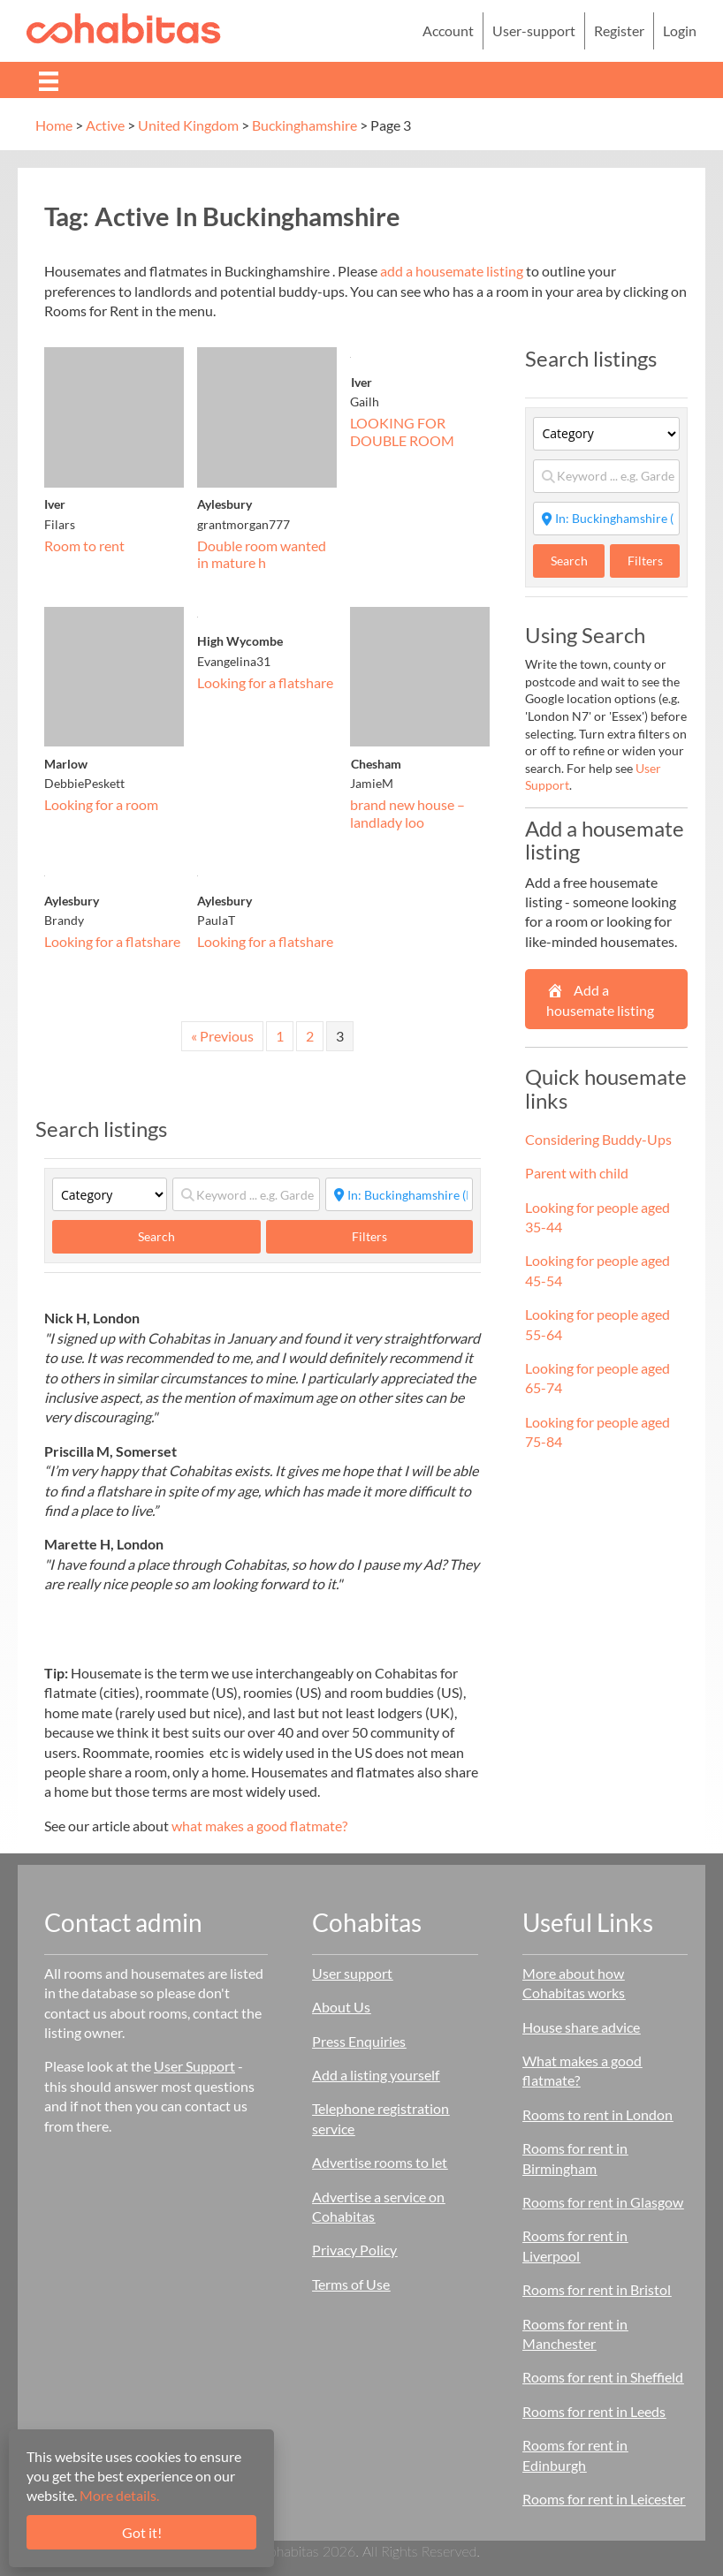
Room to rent (84, 545)
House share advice (581, 2027)
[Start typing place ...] (399, 1194)
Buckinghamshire (304, 125)
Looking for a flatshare (265, 682)
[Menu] (49, 80)
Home (53, 125)
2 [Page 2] (310, 1035)
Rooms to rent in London (597, 2114)
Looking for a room (101, 804)
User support (352, 1973)
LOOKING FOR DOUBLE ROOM (402, 431)
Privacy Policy (354, 2249)
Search (174, 1236)
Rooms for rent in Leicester (603, 2498)
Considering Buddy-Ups (598, 1139)
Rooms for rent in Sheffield (602, 2376)
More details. (119, 2495)
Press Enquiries (359, 2041)
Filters (369, 1236)
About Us (341, 2006)
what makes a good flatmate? (259, 1825)
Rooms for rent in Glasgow (602, 2201)
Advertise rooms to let (379, 2162)
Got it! (142, 2532)
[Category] (109, 1194)
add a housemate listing (451, 270)
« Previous (222, 1035)
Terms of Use (351, 2284)
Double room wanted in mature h (261, 554)
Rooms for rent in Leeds (594, 2411)
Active (105, 125)
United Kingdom (188, 125)
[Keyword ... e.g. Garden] (246, 1194)
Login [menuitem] (679, 30)
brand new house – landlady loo (407, 813)
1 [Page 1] (280, 1035)
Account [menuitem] (448, 30)
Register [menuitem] (619, 30)
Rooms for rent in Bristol (596, 2289)
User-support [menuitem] (533, 30)
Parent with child (576, 1172)
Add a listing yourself (375, 2074)
